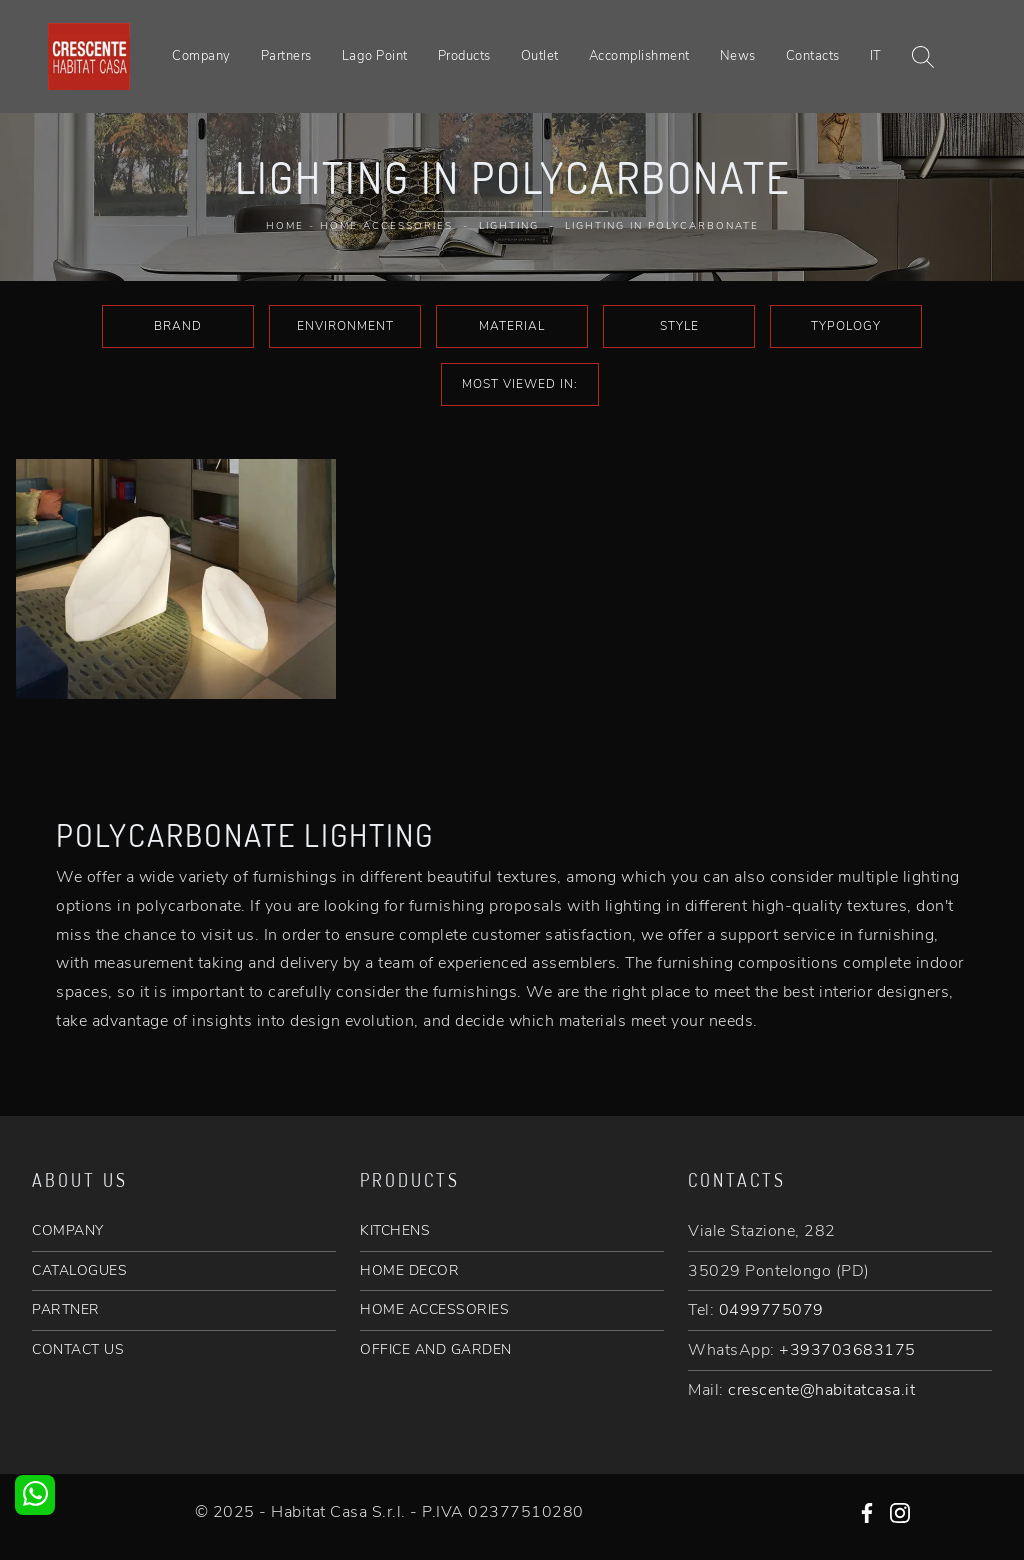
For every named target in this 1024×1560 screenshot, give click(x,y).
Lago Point (375, 56)
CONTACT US (78, 1349)
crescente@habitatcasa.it (821, 1390)
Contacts (813, 56)
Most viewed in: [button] (520, 384)
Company (201, 56)
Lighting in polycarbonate (662, 226)
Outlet (540, 56)
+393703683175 (847, 1350)
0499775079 (771, 1310)
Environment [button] (345, 326)
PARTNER (66, 1309)
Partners (286, 56)
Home (285, 226)
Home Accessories (386, 226)
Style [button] (679, 326)
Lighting (509, 226)
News (738, 56)
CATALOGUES (79, 1270)
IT (876, 56)
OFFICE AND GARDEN (436, 1349)
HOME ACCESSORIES (434, 1309)
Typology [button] (846, 326)
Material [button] (512, 326)
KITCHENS (395, 1230)
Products (464, 56)
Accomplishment (639, 56)
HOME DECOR (409, 1270)
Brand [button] (178, 326)
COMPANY (68, 1230)
